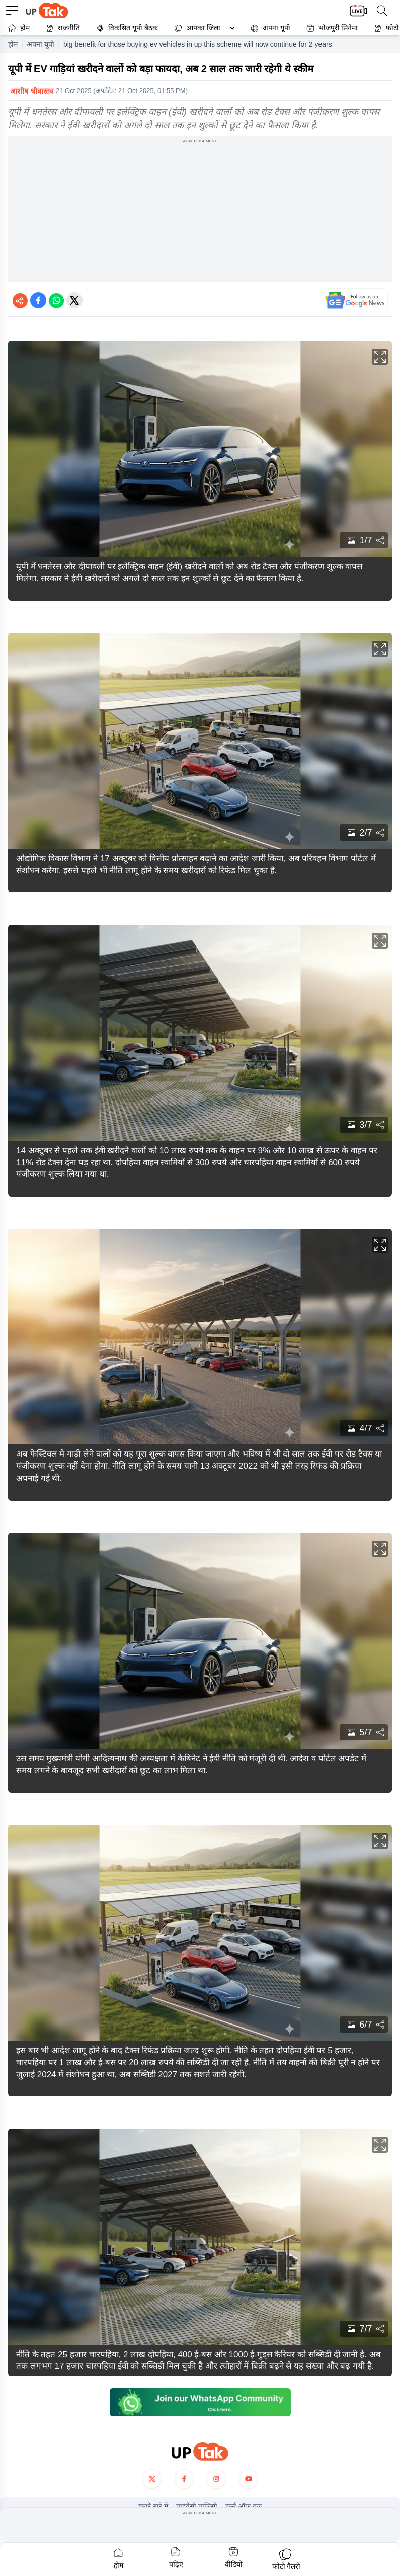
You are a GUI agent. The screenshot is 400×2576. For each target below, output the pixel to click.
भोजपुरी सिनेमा (332, 28)
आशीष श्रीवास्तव (32, 91)
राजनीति (63, 28)
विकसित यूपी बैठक (127, 28)
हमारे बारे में (153, 2506)
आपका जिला (203, 28)
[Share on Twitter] (74, 300)
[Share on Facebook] (38, 300)
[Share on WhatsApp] (56, 300)
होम (19, 28)
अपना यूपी (270, 28)
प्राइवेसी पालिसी (196, 2506)
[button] (202, 28)
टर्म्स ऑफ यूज (243, 2506)
